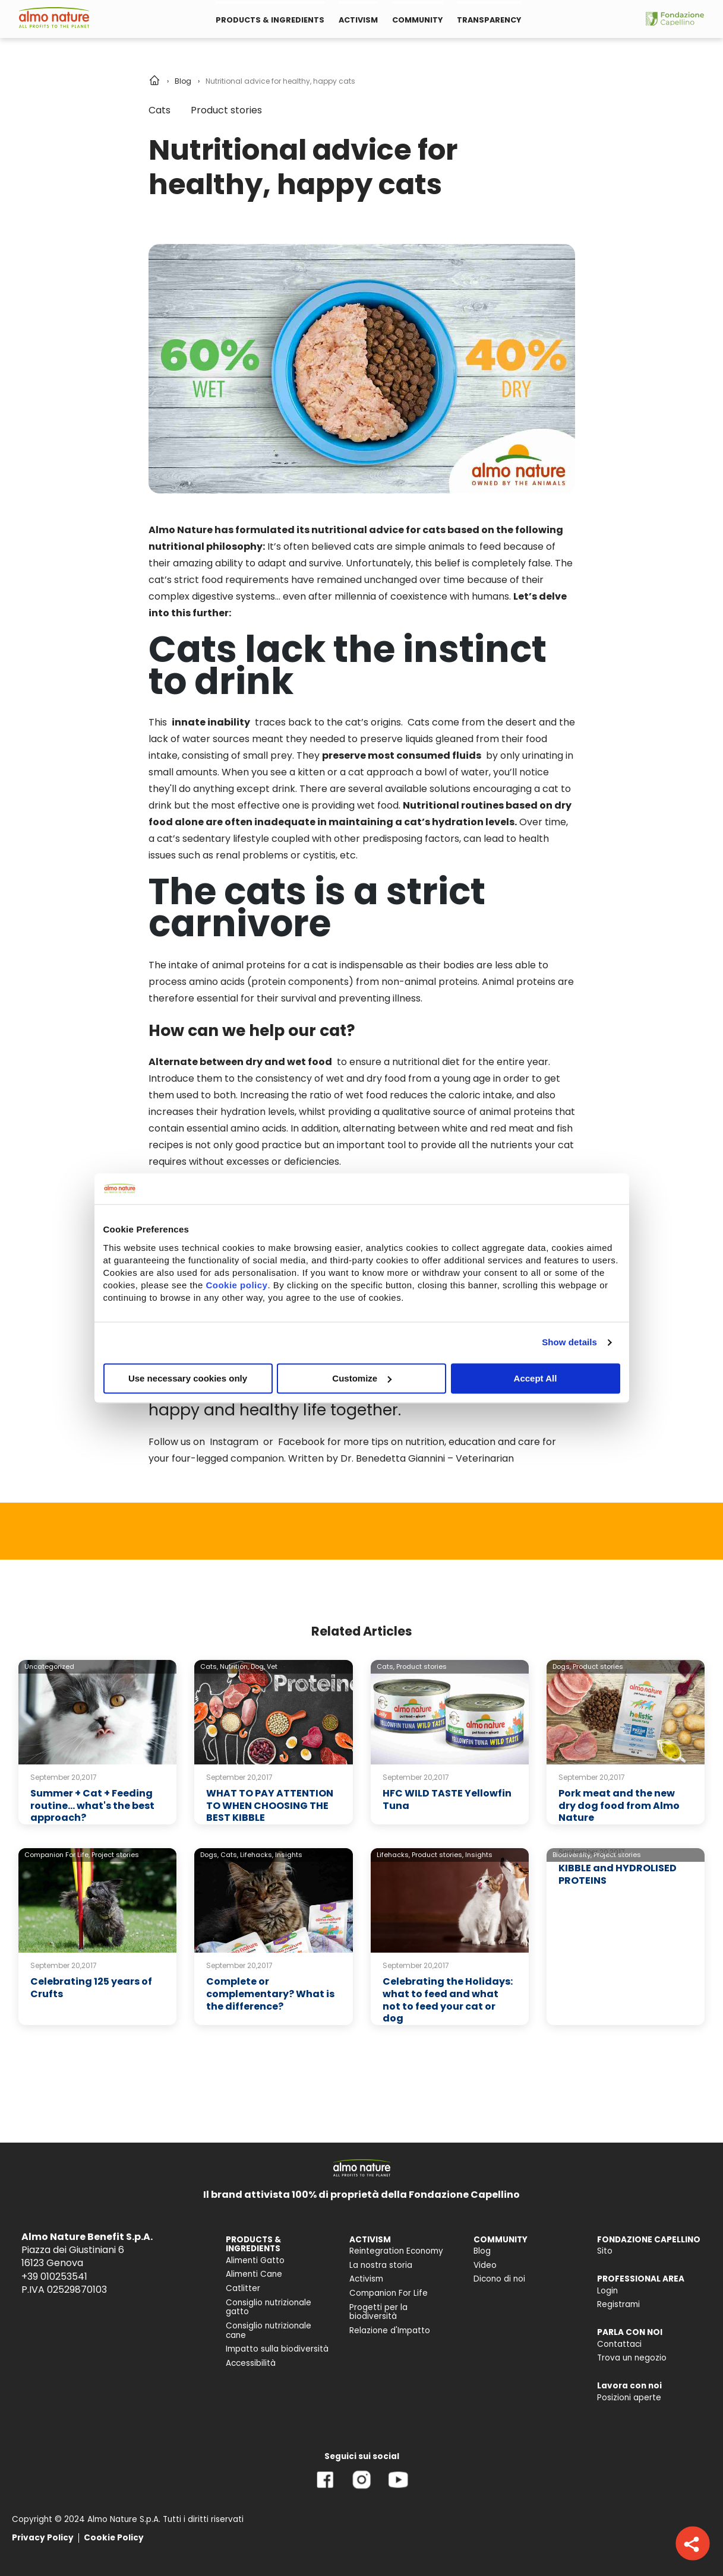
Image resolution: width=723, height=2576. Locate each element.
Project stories (115, 1854)
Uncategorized (49, 1666)
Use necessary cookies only (187, 1378)
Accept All (535, 1378)
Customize (362, 1378)
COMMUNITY (417, 20)
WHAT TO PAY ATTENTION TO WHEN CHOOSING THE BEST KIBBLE (269, 1805)
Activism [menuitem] (366, 2279)
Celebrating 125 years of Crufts (91, 1988)
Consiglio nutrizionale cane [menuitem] (268, 2330)
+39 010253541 (54, 2276)
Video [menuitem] (485, 2265)
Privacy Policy (43, 2537)
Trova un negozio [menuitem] (632, 2357)
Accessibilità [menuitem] (251, 2363)
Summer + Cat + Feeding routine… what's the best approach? (92, 1805)
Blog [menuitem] (482, 2251)
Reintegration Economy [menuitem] (396, 2251)
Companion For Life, (57, 1854)
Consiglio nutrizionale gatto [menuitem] (268, 2307)
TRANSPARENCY (489, 20)
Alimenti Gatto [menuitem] (255, 2260)
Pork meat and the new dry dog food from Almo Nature (619, 1805)
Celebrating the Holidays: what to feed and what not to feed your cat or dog (448, 2000)
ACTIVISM (358, 20)
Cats (160, 110)
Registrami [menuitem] (618, 2304)
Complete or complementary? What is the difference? (270, 1994)
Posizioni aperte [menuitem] (629, 2397)
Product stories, (437, 1854)
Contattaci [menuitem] (619, 2344)
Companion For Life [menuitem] (388, 2293)
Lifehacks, (256, 1854)
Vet (272, 1666)
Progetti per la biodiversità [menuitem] (378, 2312)
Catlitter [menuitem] (243, 2288)
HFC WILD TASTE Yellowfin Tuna (447, 1799)
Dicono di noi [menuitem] (499, 2279)
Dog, (258, 1666)
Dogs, (561, 1666)
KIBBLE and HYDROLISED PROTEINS (617, 1874)
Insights (288, 1854)
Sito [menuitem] (605, 2251)
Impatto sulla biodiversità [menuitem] (277, 2349)
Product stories (226, 110)
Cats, (209, 1666)
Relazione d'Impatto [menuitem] (389, 2330)
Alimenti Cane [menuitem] (254, 2274)
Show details (569, 1342)
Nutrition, (234, 1666)
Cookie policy (236, 1285)
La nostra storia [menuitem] (380, 2265)
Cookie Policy (114, 2537)
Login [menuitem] (607, 2290)
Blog (183, 81)
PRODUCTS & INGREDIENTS (270, 20)
